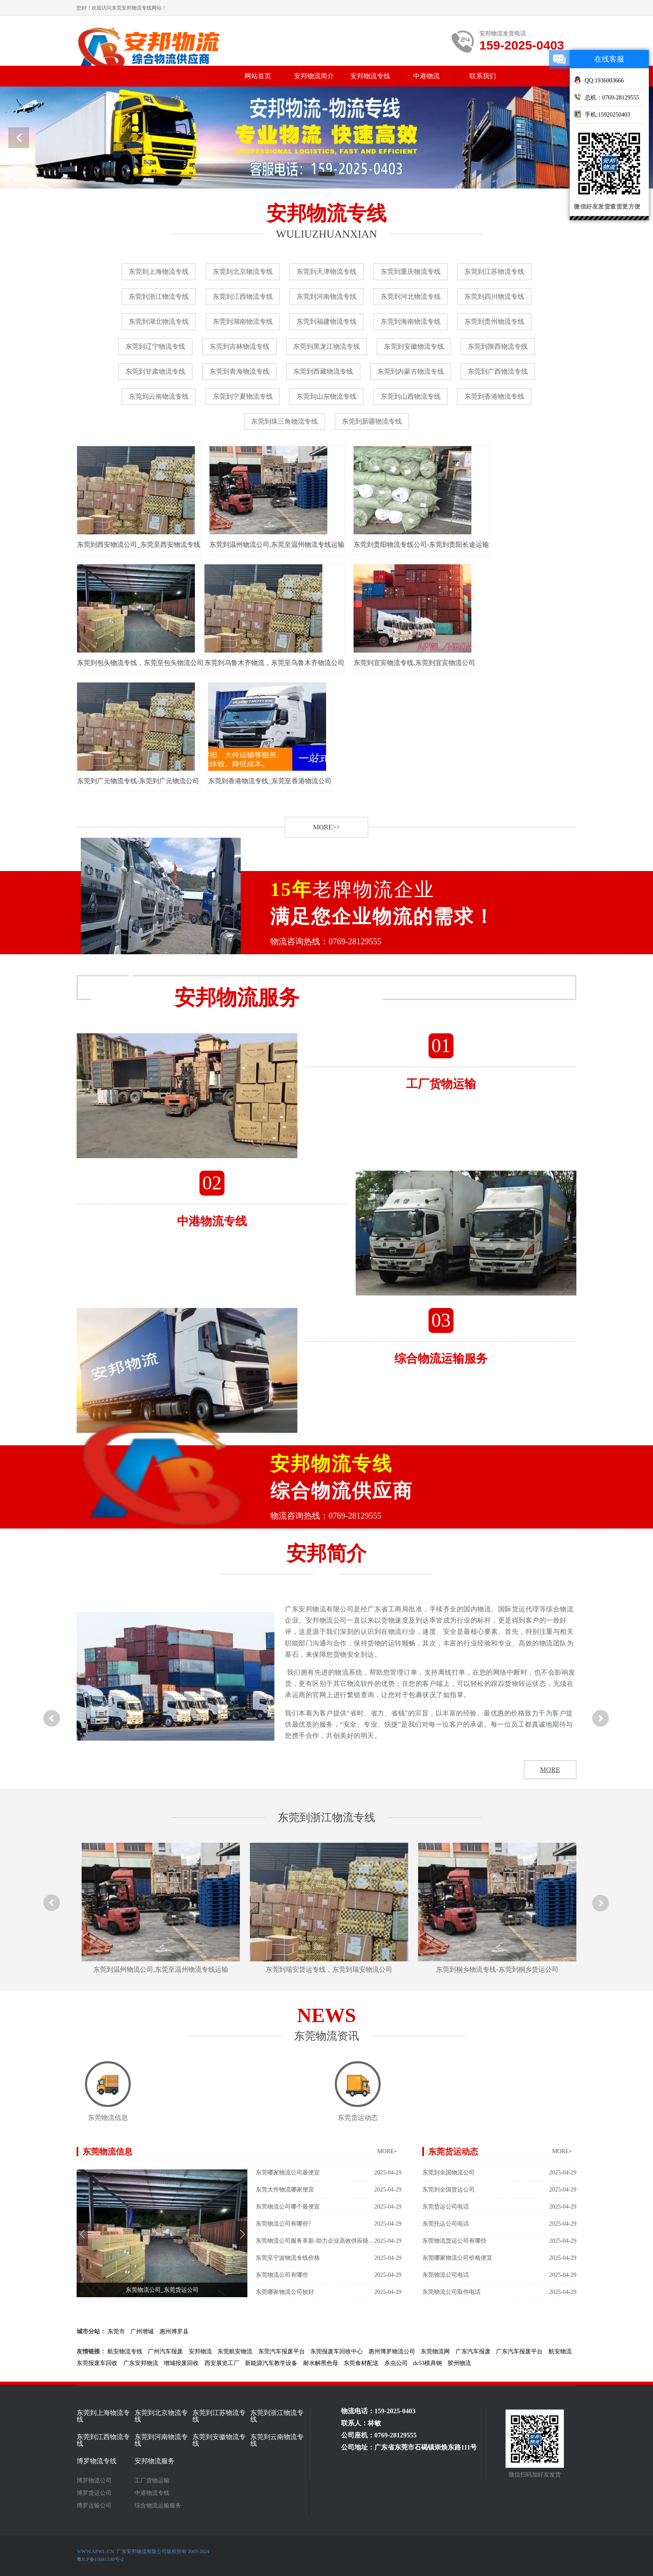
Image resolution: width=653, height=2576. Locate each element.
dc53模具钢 (427, 2363)
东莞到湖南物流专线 (243, 321)
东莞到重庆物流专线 (411, 271)
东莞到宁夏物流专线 (243, 396)
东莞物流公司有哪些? (328, 2224)
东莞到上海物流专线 (159, 271)
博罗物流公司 (94, 2481)
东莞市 (116, 2331)
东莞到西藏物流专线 (323, 371)
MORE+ (387, 2151)
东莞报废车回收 (97, 2363)
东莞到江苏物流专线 (494, 271)
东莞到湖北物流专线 (159, 321)
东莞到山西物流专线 (411, 396)
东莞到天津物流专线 (326, 271)
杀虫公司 (396, 2363)
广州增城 (142, 2331)
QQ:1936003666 (599, 80)
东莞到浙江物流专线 (159, 296)
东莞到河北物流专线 (411, 296)
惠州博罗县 (174, 2331)
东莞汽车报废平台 (281, 2351)
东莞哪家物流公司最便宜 (328, 2172)
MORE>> (326, 827)
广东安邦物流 (140, 2363)
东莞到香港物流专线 (494, 396)
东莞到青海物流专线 (239, 371)
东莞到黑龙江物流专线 (326, 346)
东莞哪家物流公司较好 (328, 2292)
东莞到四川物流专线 (494, 296)
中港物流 (426, 75)
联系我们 (482, 75)
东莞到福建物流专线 (326, 321)
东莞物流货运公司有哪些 (499, 2241)
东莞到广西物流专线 (498, 371)
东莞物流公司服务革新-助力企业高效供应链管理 (328, 2241)
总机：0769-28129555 (606, 97)
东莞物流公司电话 (499, 2275)
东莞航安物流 (234, 2351)
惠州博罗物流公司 (392, 2351)
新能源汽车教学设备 (271, 2363)
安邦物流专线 (370, 75)
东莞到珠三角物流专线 (284, 421)
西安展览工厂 (221, 2363)
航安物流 (560, 2351)
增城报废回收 (181, 2363)
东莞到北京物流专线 (243, 271)
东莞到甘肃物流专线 (155, 371)
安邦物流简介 (314, 75)
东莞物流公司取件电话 (499, 2292)
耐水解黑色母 (320, 2363)
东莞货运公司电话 (499, 2207)
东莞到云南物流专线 (159, 396)
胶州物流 (459, 2363)
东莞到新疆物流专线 (372, 421)
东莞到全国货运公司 (499, 2189)
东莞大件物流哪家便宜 (328, 2189)
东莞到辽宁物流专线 (155, 346)
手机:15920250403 (602, 114)
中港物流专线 (152, 2493)
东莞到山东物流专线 (326, 396)
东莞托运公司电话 (499, 2224)
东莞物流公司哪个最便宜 (328, 2207)
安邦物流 (200, 2351)
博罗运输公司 (94, 2506)
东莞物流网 (435, 2351)
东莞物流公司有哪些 (328, 2275)
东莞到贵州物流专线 (494, 321)
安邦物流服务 (154, 2461)
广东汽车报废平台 (519, 2351)
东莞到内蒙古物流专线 (410, 371)
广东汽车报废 (473, 2351)
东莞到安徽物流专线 (414, 346)
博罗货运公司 (94, 2493)
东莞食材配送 (361, 2363)
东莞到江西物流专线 (243, 296)
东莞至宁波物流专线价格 (328, 2258)
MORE (550, 1769)
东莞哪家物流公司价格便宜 (499, 2258)
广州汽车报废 (165, 2351)
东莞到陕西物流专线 (498, 346)
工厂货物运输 (152, 2481)
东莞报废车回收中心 (336, 2351)
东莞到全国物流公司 (499, 2172)
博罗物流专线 (97, 2461)
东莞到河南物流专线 (326, 296)
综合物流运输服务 (158, 2506)
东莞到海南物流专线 (411, 321)
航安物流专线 (124, 2351)
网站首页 (257, 75)
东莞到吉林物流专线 (239, 346)
